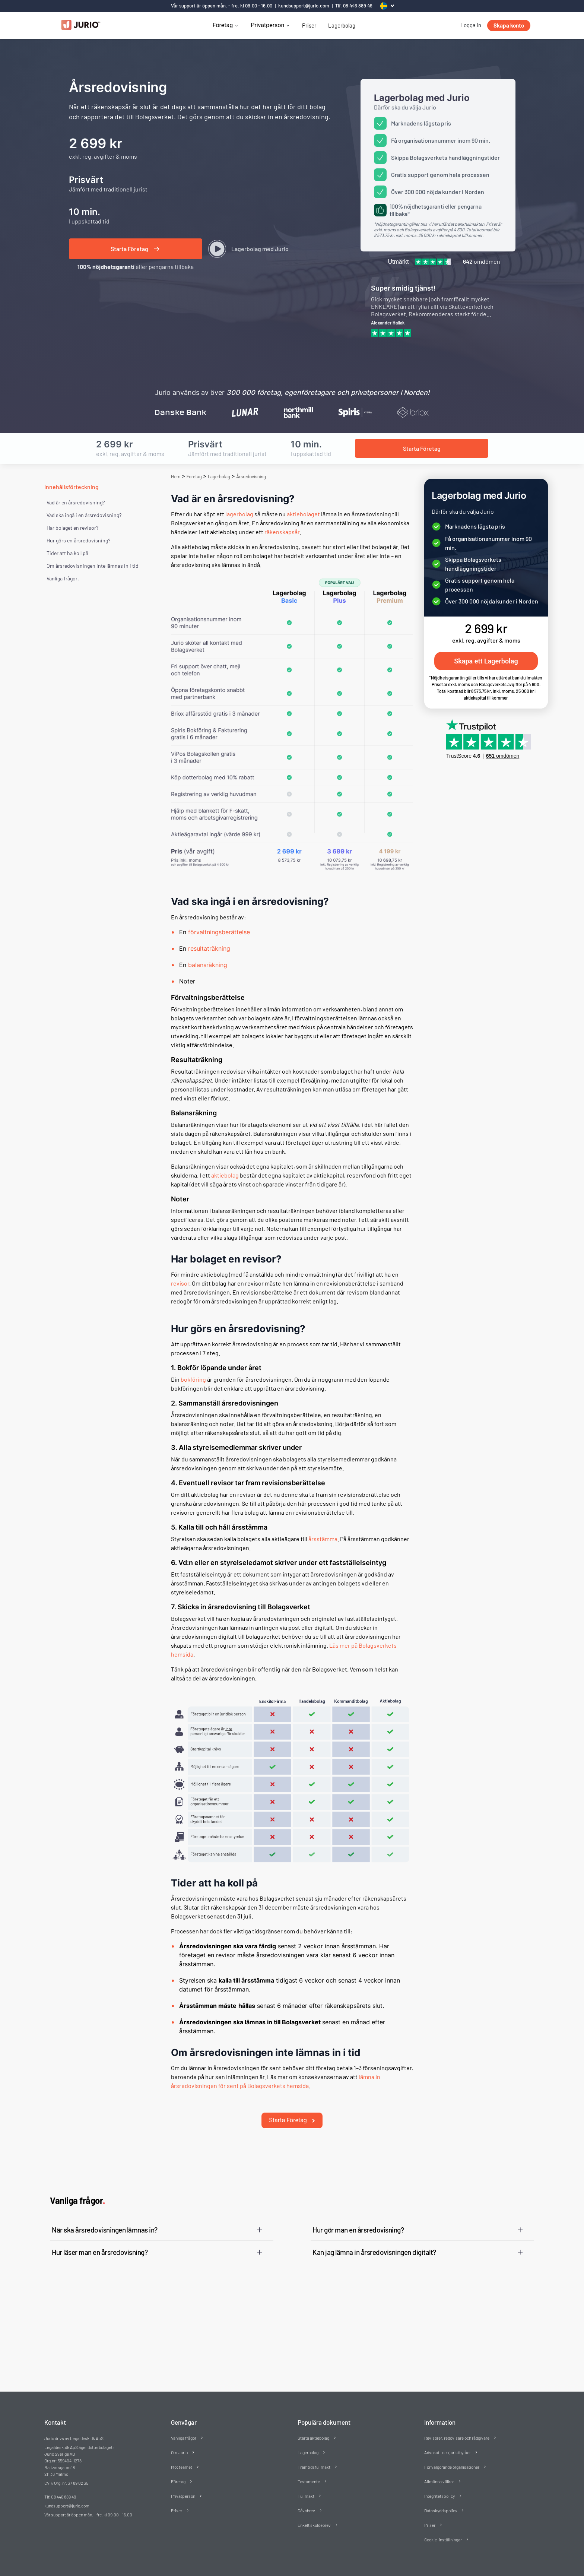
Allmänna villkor (439, 2468)
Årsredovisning (251, 476)
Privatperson (267, 25)
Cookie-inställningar (443, 2526)
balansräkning (207, 965)
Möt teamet (181, 2454)
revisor (180, 1283)
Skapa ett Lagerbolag (486, 661)
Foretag (194, 476)
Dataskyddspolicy (440, 2497)
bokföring (193, 1379)
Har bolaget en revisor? (72, 528)
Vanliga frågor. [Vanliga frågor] (63, 578)
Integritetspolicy (439, 2483)
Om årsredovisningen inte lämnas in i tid (93, 566)
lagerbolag (239, 513)
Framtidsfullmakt (314, 2454)
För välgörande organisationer (451, 2454)
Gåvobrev (306, 2497)
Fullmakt (306, 2483)
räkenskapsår (281, 531)
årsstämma (322, 1538)
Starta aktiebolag (313, 2425)
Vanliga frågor (183, 2425)
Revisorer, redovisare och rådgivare (456, 2425)
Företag (223, 25)
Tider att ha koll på (67, 553)
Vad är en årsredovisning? (76, 502)
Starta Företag (292, 2107)
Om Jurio (179, 2439)
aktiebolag (225, 1175)
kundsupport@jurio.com (303, 6)
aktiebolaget (303, 513)
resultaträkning (209, 948)
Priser (309, 25)
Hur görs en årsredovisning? (78, 540)
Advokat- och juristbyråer (447, 2439)
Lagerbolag (341, 25)
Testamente (309, 2468)
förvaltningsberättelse (219, 932)
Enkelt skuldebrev (314, 2512)
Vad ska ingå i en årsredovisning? (84, 515)
